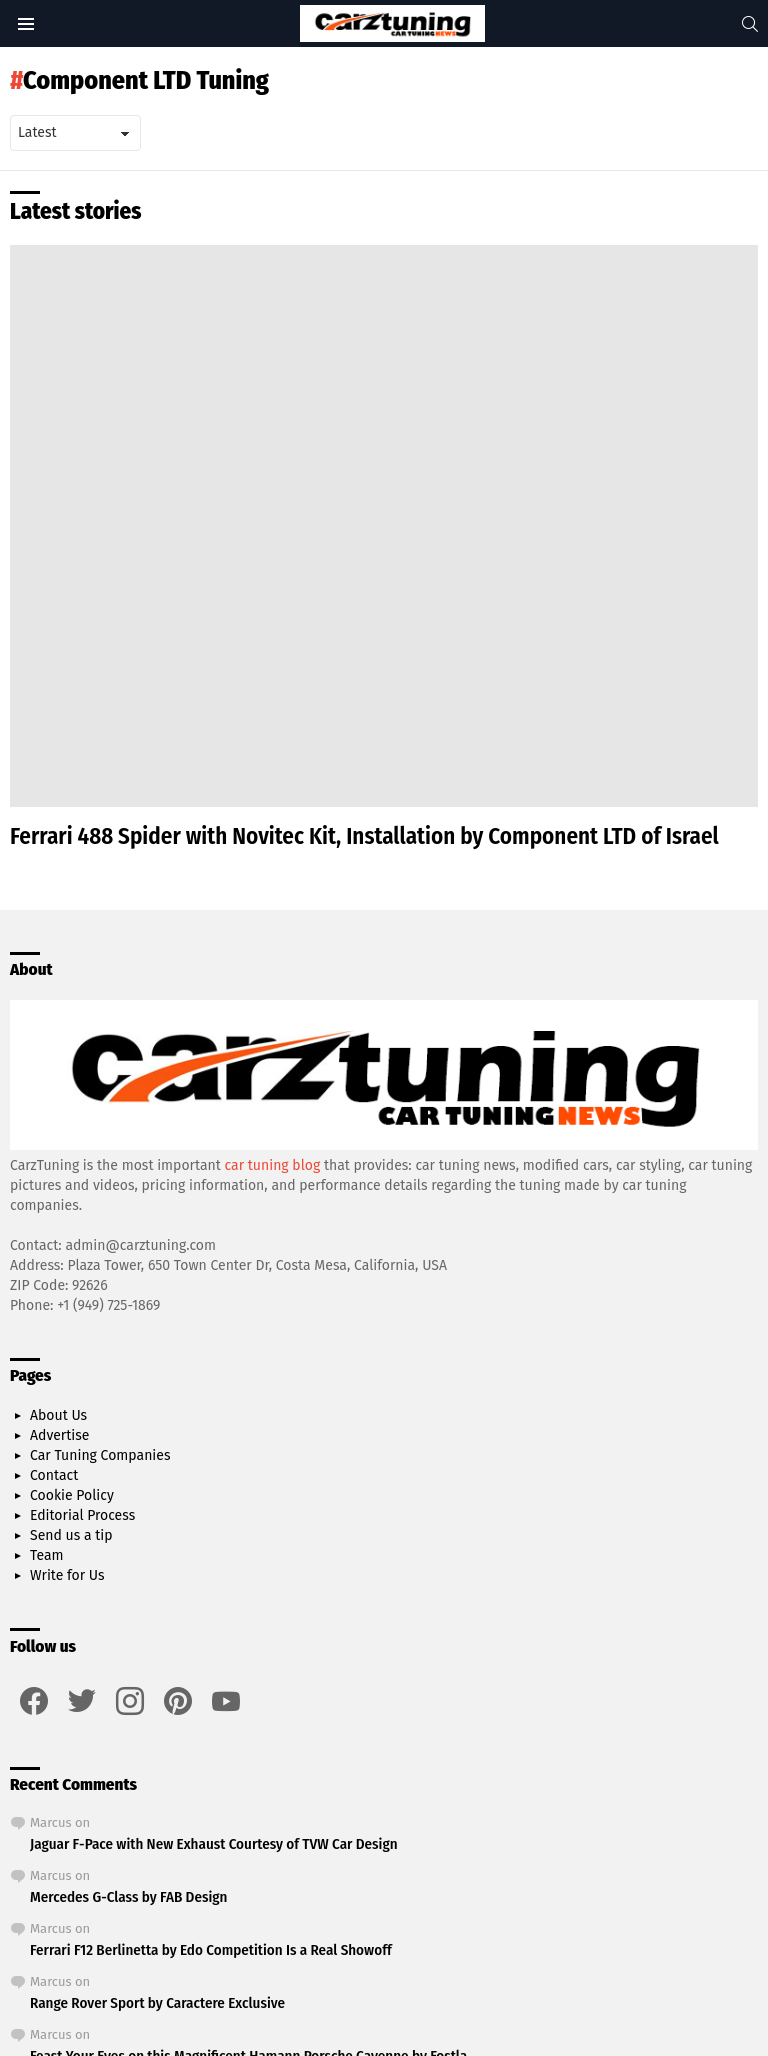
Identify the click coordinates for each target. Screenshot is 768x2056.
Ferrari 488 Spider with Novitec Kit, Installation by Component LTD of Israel (364, 836)
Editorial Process (82, 1515)
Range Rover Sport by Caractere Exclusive (157, 2003)
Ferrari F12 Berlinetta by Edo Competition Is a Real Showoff (211, 1950)
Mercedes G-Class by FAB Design (128, 1897)
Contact (54, 1475)
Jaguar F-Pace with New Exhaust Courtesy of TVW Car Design (214, 1844)
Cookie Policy (72, 1495)
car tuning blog (273, 1165)
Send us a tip (71, 1535)
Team (47, 1555)
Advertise (59, 1435)
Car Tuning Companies (100, 1455)
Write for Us (67, 1575)
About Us (58, 1415)
